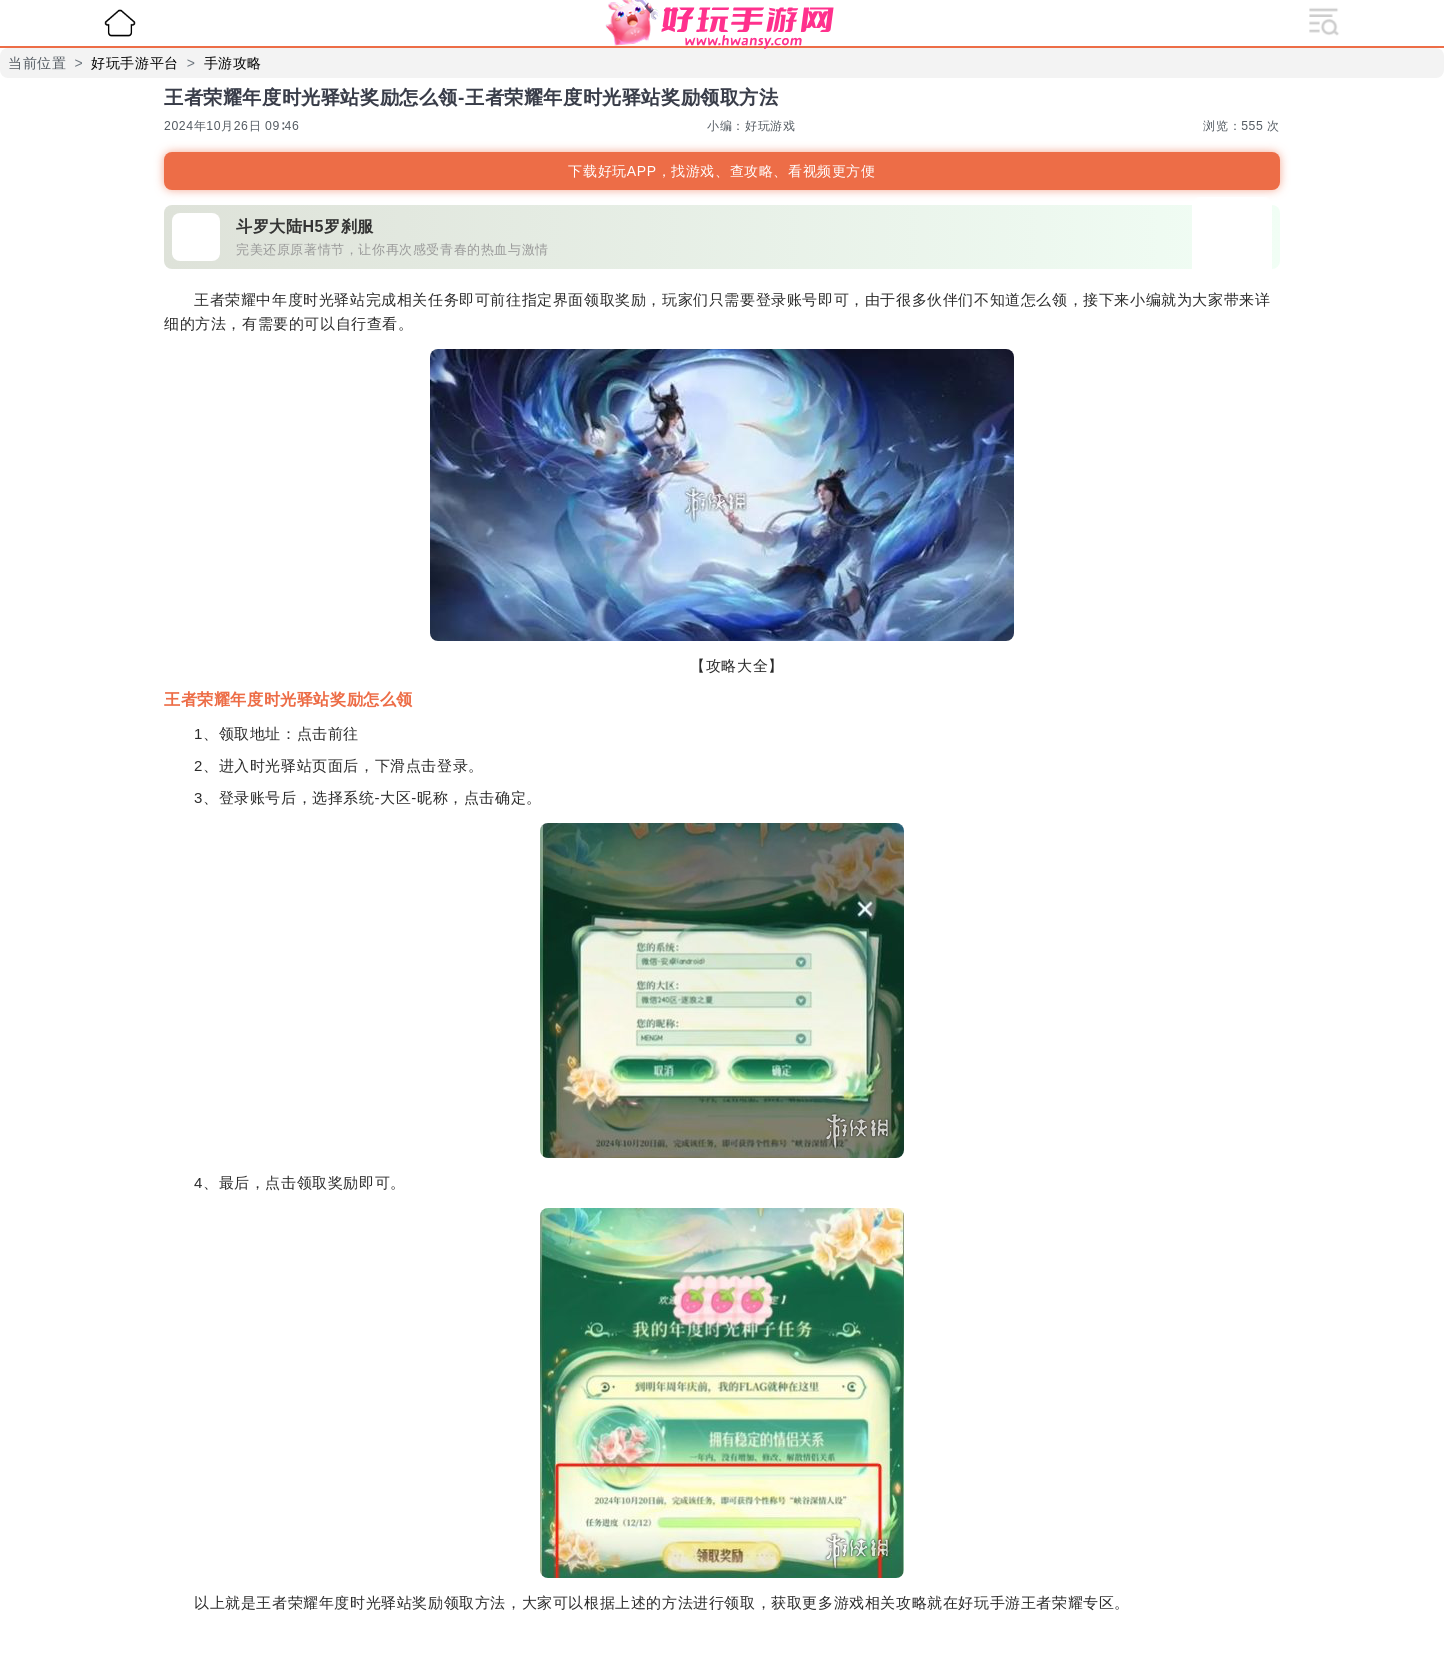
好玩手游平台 (135, 63)
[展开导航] (1324, 20)
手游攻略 (233, 63)
